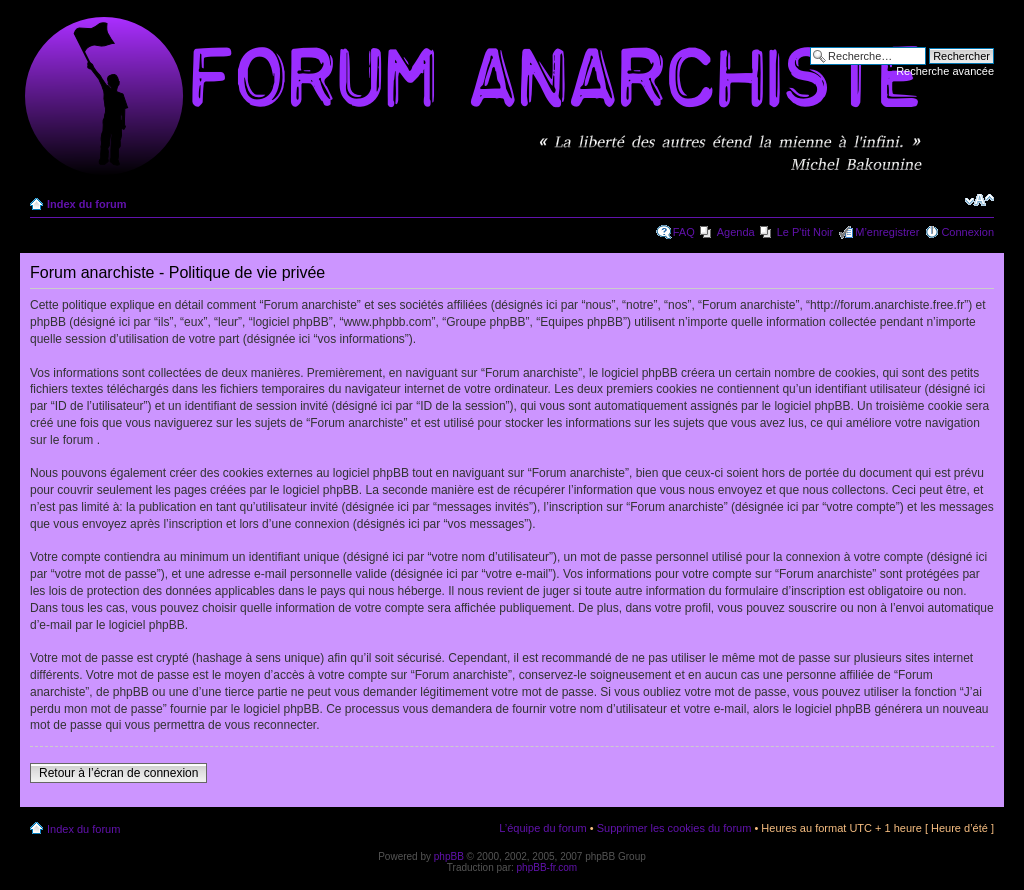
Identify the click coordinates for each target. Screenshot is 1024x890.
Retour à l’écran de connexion (118, 773)
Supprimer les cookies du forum (674, 828)
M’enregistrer (887, 232)
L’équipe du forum (542, 828)
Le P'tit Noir (805, 232)
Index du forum (86, 204)
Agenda (736, 232)
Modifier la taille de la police (979, 200)
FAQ (684, 232)
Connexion (967, 232)
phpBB (449, 856)
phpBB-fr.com (547, 867)
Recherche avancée (945, 71)
